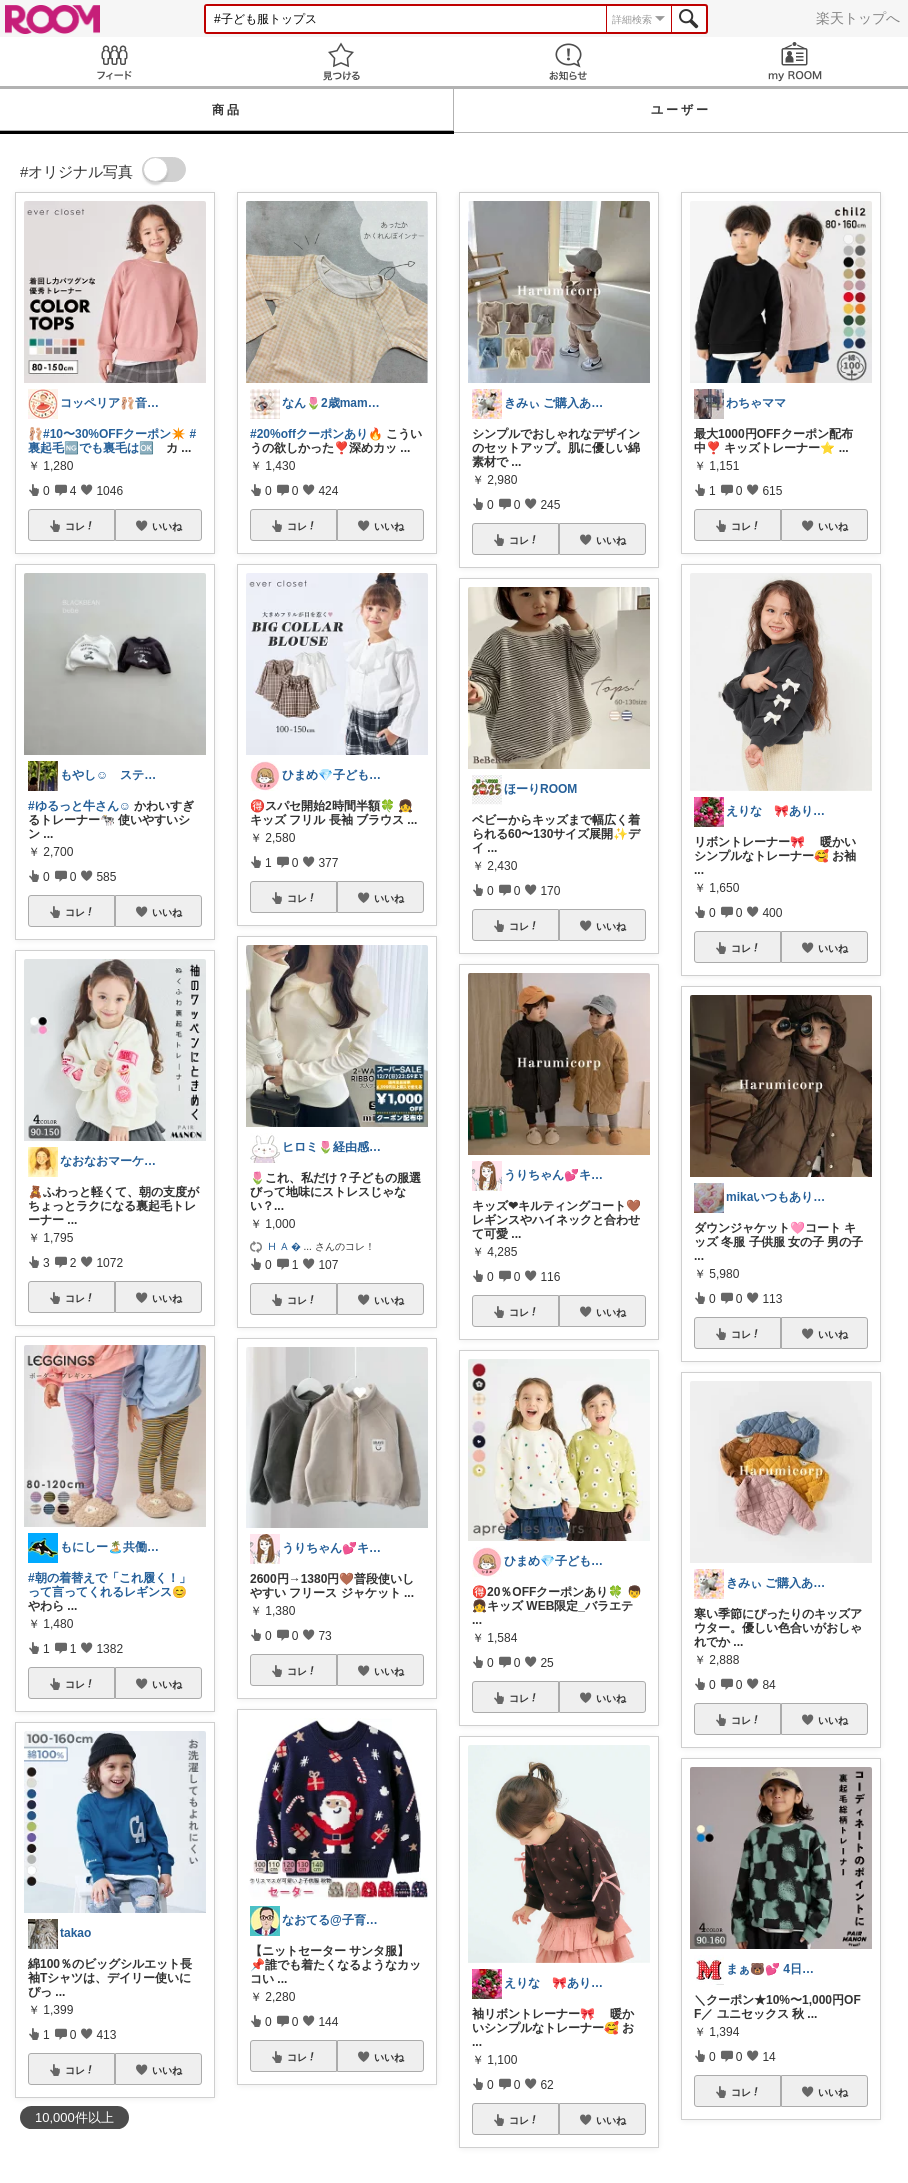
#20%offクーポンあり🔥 (316, 434)
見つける (340, 61)
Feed (113, 61)
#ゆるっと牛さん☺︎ (79, 806)
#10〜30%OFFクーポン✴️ (114, 434)
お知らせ (567, 61)
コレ (80, 526)
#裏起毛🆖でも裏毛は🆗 (112, 441)
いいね (167, 526)
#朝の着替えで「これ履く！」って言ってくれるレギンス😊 (109, 1585)
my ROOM (794, 61)
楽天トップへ (858, 18)
